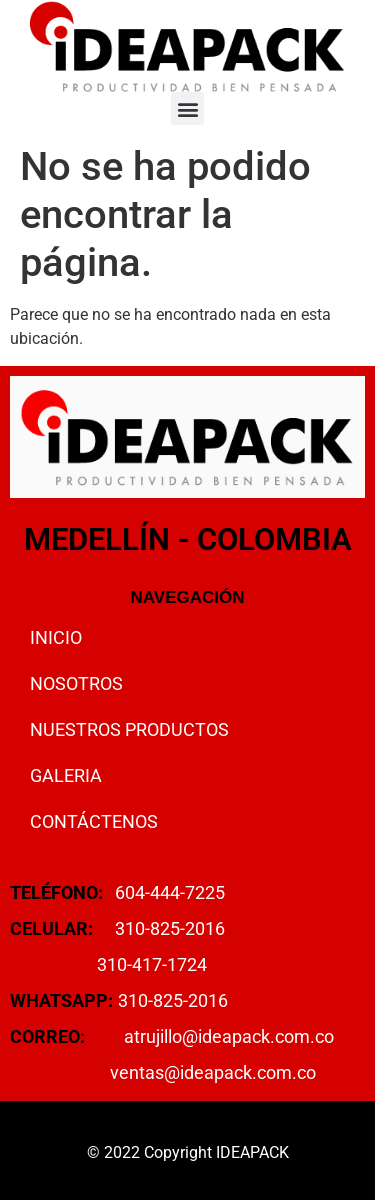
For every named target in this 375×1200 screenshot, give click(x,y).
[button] (187, 108)
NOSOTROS (76, 683)
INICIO (56, 637)
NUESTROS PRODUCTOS (129, 729)
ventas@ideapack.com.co (213, 1072)
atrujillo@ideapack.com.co (229, 1036)
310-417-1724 (152, 964)
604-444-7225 (170, 892)
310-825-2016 (170, 928)
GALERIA (66, 775)
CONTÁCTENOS (94, 821)
